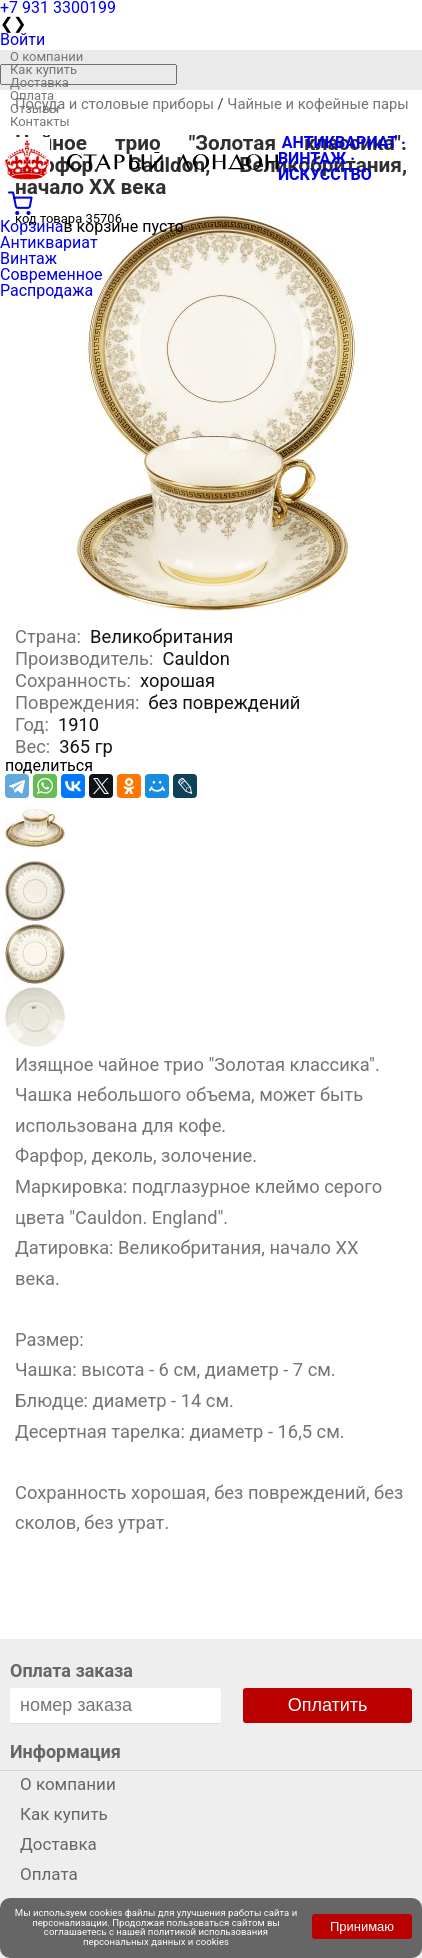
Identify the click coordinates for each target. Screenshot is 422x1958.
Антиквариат (49, 242)
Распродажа (46, 290)
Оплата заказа (71, 1670)
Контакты (40, 121)
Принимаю (362, 1926)
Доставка (39, 82)
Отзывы (34, 108)
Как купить (43, 69)
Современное (51, 274)
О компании (46, 56)
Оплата (32, 95)
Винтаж (28, 258)
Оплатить (328, 1705)
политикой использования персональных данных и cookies (175, 1936)
